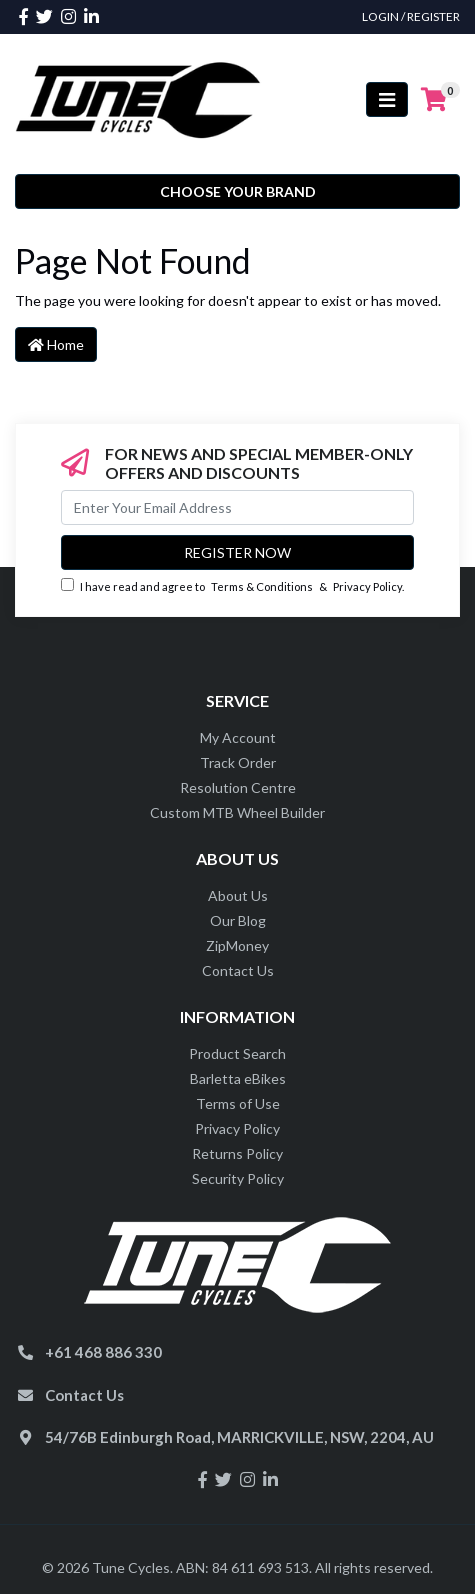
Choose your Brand (238, 191)
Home (56, 344)
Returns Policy (237, 1153)
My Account (238, 737)
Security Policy (238, 1178)
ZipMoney (237, 945)
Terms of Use (238, 1103)
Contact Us (238, 970)
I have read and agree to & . (232, 585)
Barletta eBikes (238, 1078)
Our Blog (238, 920)
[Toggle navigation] (387, 99)
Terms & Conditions (262, 586)
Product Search (237, 1053)
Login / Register (411, 16)
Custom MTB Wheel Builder (237, 812)
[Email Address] (237, 507)
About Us (238, 895)
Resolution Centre (238, 787)
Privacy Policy (367, 586)
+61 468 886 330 (103, 1352)
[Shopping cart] (434, 100)
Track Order (238, 762)
